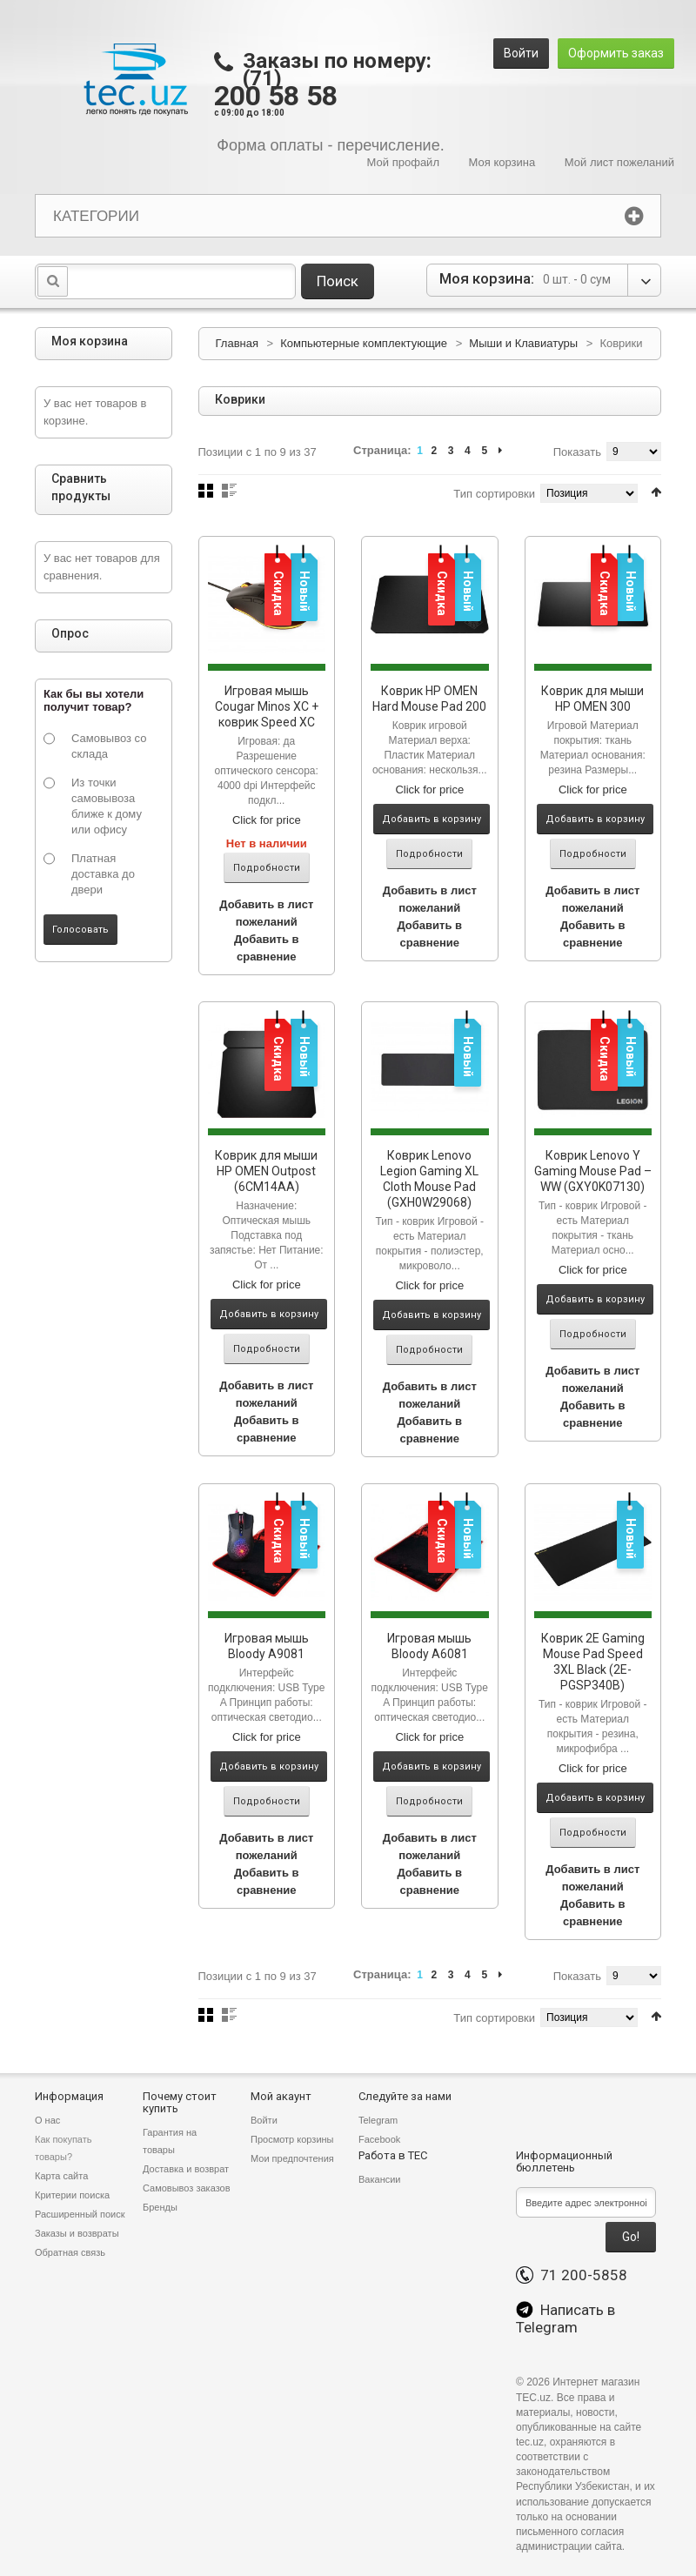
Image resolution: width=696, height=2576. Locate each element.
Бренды (160, 2207)
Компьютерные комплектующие (365, 343)
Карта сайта (61, 2176)
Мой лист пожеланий (619, 162)
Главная (237, 343)
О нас (47, 2120)
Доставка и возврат (186, 2169)
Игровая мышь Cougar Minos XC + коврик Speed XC (266, 706)
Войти (521, 53)
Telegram (378, 2120)
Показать (577, 451)
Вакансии (379, 2179)
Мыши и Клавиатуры (523, 343)
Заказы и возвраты (77, 2233)
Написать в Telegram (565, 2318)
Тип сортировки (494, 493)
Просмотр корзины (292, 2139)
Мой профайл (403, 162)
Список (229, 491)
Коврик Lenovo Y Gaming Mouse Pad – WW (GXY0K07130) (593, 1171)
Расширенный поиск (80, 2214)
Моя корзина (502, 162)
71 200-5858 (571, 2275)
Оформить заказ (616, 53)
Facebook (379, 2139)
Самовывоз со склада (108, 746)
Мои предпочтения (292, 2158)
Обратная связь (70, 2252)
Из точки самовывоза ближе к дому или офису (106, 806)
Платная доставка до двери (103, 874)
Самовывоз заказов (187, 2188)
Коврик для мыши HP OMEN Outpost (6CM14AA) (266, 1171)
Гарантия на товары (170, 2141)
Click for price (266, 819)
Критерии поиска (72, 2195)
